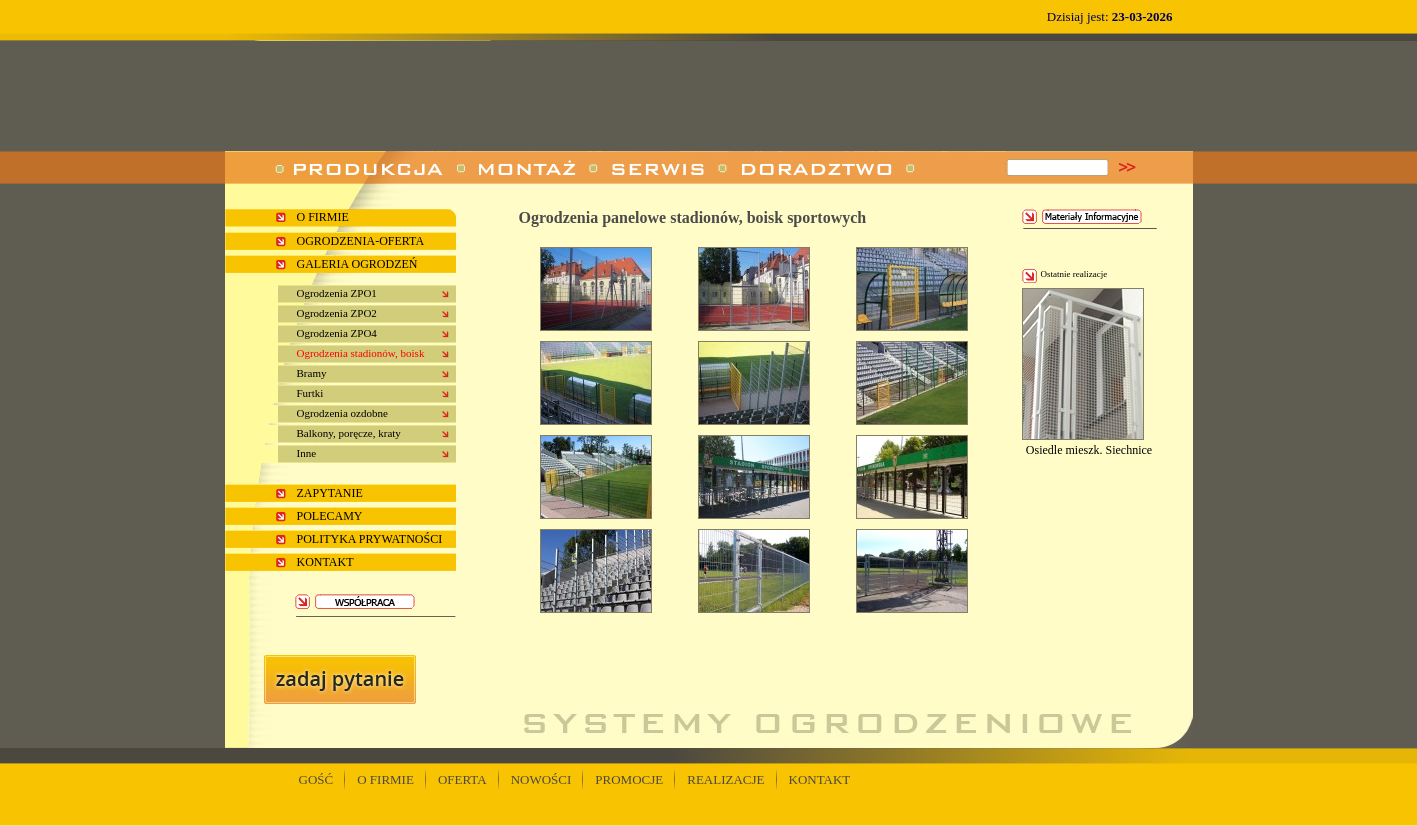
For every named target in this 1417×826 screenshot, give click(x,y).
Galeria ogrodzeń (357, 264)
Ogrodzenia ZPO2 (337, 313)
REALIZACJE (725, 779)
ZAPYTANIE (330, 493)
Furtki (310, 393)
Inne (307, 453)
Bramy (312, 373)
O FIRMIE (385, 779)
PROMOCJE (629, 779)
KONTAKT (820, 779)
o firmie (323, 217)
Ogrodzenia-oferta (361, 241)
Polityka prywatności (370, 539)
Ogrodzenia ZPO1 (337, 293)
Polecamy (330, 516)
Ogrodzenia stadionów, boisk (361, 353)
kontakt (325, 562)
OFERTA (462, 779)
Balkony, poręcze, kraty (349, 433)
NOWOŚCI (541, 779)
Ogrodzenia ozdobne (342, 413)
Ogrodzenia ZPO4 (337, 333)
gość (316, 779)
